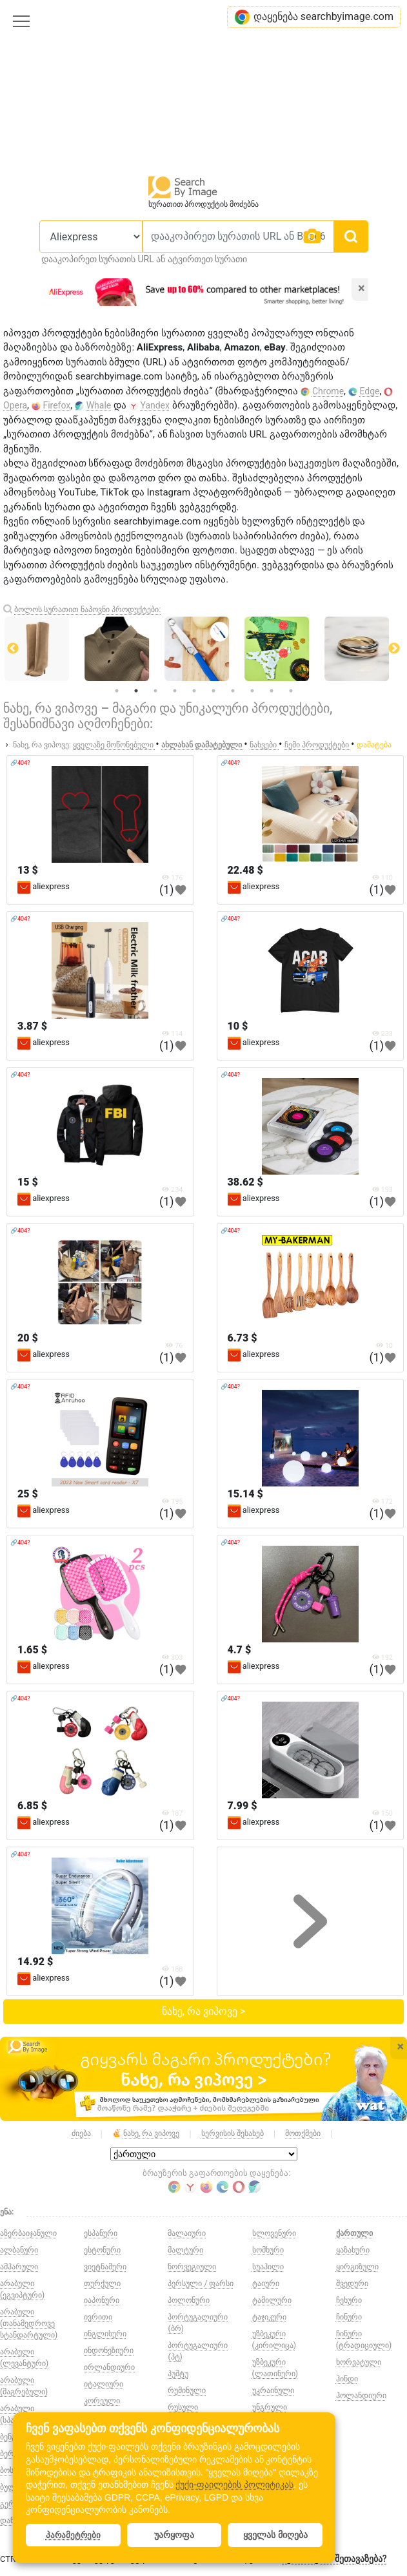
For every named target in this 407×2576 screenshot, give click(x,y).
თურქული (102, 2283)
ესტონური (102, 2249)
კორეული (102, 2400)
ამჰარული (19, 2266)
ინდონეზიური (109, 2350)
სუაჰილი (268, 2266)
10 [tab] (290, 690)
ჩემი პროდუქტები (317, 744)
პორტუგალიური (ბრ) (198, 2322)
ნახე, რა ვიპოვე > (203, 2011)
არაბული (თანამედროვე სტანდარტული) (28, 2323)
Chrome (328, 391)
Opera (15, 405)
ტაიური (265, 2283)
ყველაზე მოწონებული (114, 744)
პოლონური (189, 2300)
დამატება (374, 744)
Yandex (155, 405)
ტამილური (272, 2300)
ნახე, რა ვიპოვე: (42, 744)
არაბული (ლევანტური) (24, 2357)
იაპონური (101, 2300)
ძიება (81, 2133)
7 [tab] (232, 690)
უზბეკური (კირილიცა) (274, 2339)
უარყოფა (174, 2535)
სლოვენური (274, 2233)
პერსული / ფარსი (200, 2283)
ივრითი (98, 2316)
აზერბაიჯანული (28, 2233)
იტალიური (103, 2384)
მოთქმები (303, 2133)
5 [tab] (194, 690)
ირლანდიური (109, 2367)
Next (394, 648)
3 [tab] (155, 690)
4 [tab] (174, 690)
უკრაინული (273, 2390)
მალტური (185, 2249)
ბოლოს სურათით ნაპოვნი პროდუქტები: (87, 609)
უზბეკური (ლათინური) (275, 2368)
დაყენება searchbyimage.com (313, 17)
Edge (370, 391)
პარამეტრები (73, 2535)
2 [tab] (136, 690)
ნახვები (264, 744)
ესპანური (100, 2233)
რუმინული (187, 2390)
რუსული (183, 2407)
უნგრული (269, 2407)
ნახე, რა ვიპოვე (145, 2134)
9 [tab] (271, 690)
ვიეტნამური (105, 2266)
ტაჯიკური (269, 2316)
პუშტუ (178, 2373)
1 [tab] (116, 690)
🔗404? (20, 763)
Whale (99, 405)
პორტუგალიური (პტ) (198, 2351)
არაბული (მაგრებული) (24, 2386)
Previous (12, 648)
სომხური (268, 2249)
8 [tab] (252, 690)
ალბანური (19, 2249)
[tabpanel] (204, 649)
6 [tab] (213, 690)
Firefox (56, 405)
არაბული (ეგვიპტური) (22, 2289)
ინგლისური (105, 2333)
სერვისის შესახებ (232, 2133)
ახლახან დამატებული (202, 744)
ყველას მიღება (275, 2535)
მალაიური (187, 2233)
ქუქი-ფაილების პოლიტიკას (234, 2484)
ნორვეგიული (192, 2266)
